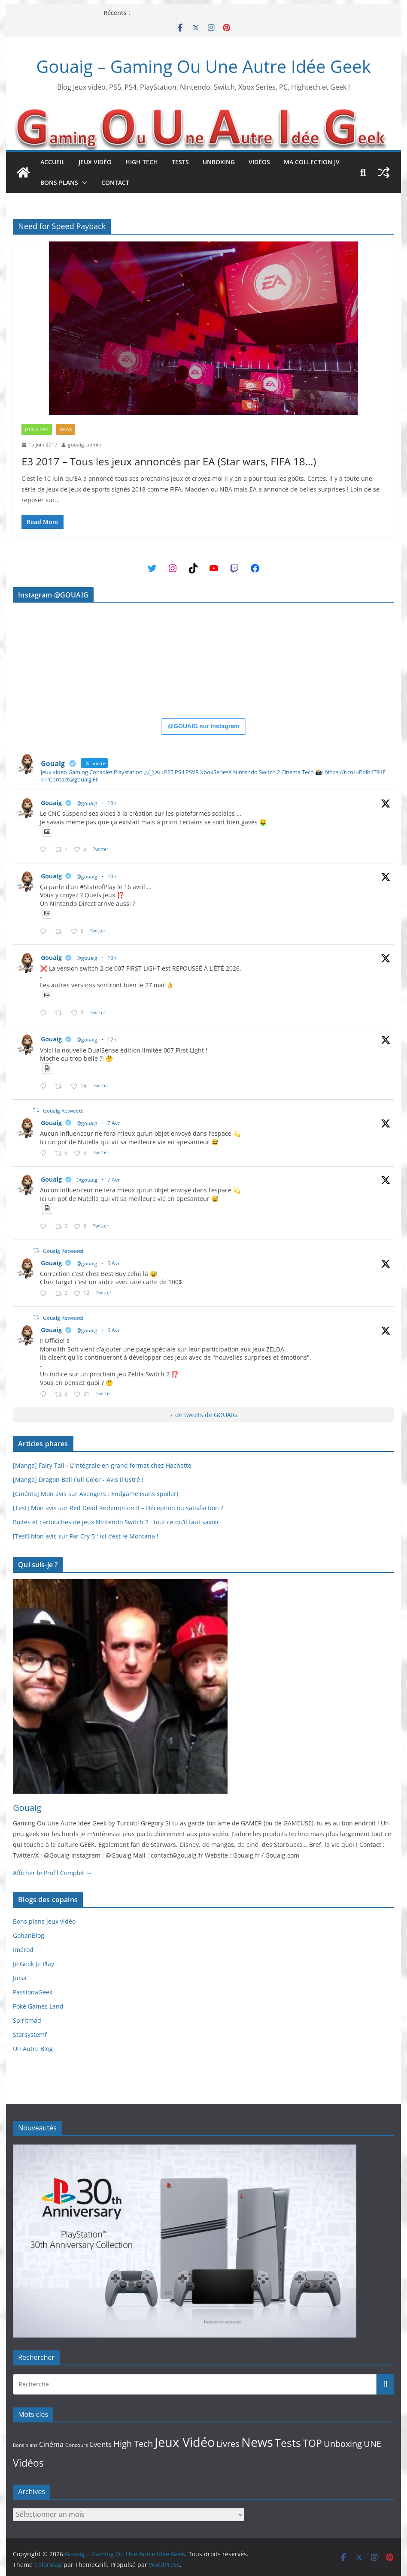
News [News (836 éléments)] (257, 2442)
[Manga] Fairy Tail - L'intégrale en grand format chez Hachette (102, 1465)
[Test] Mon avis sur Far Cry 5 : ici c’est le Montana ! (85, 1536)
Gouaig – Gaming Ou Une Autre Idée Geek (203, 66)
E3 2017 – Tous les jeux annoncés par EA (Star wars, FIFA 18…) (168, 461)
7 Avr (113, 1123)
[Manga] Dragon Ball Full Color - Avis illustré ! (78, 1479)
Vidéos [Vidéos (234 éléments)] (28, 2463)
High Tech (141, 162)
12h (111, 1039)
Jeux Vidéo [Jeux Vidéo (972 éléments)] (185, 2442)
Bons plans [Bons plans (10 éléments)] (25, 2445)
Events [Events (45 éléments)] (101, 2444)
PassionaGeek (32, 1992)
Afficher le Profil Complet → (52, 1873)
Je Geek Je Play (33, 1964)
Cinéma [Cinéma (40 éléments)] (51, 2444)
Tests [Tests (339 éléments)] (288, 2442)
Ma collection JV (312, 162)
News (66, 429)
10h (111, 803)
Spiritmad (27, 2020)
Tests (180, 162)
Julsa (20, 1978)
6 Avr (113, 1330)
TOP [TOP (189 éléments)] (312, 2443)
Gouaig (51, 803)
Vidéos (259, 162)
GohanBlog (28, 1935)
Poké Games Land (38, 2006)
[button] (83, 183)
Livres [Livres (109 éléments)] (228, 2443)
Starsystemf (30, 2034)
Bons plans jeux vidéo (44, 1921)
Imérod (23, 1950)
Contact (115, 182)
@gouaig (86, 803)
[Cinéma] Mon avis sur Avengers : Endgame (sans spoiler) (95, 1494)
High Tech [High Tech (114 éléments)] (133, 2443)
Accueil (52, 162)
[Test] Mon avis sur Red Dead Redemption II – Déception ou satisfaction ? (118, 1508)
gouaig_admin (84, 444)
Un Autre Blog (33, 2049)
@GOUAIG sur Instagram (204, 726)
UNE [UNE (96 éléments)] (372, 2443)
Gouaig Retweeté (63, 1110)
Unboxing (219, 162)
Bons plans (59, 182)
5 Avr (113, 1263)
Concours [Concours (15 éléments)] (76, 2445)
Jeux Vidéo (95, 162)
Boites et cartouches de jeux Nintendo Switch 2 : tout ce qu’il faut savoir (116, 1522)
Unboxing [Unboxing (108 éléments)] (343, 2443)
